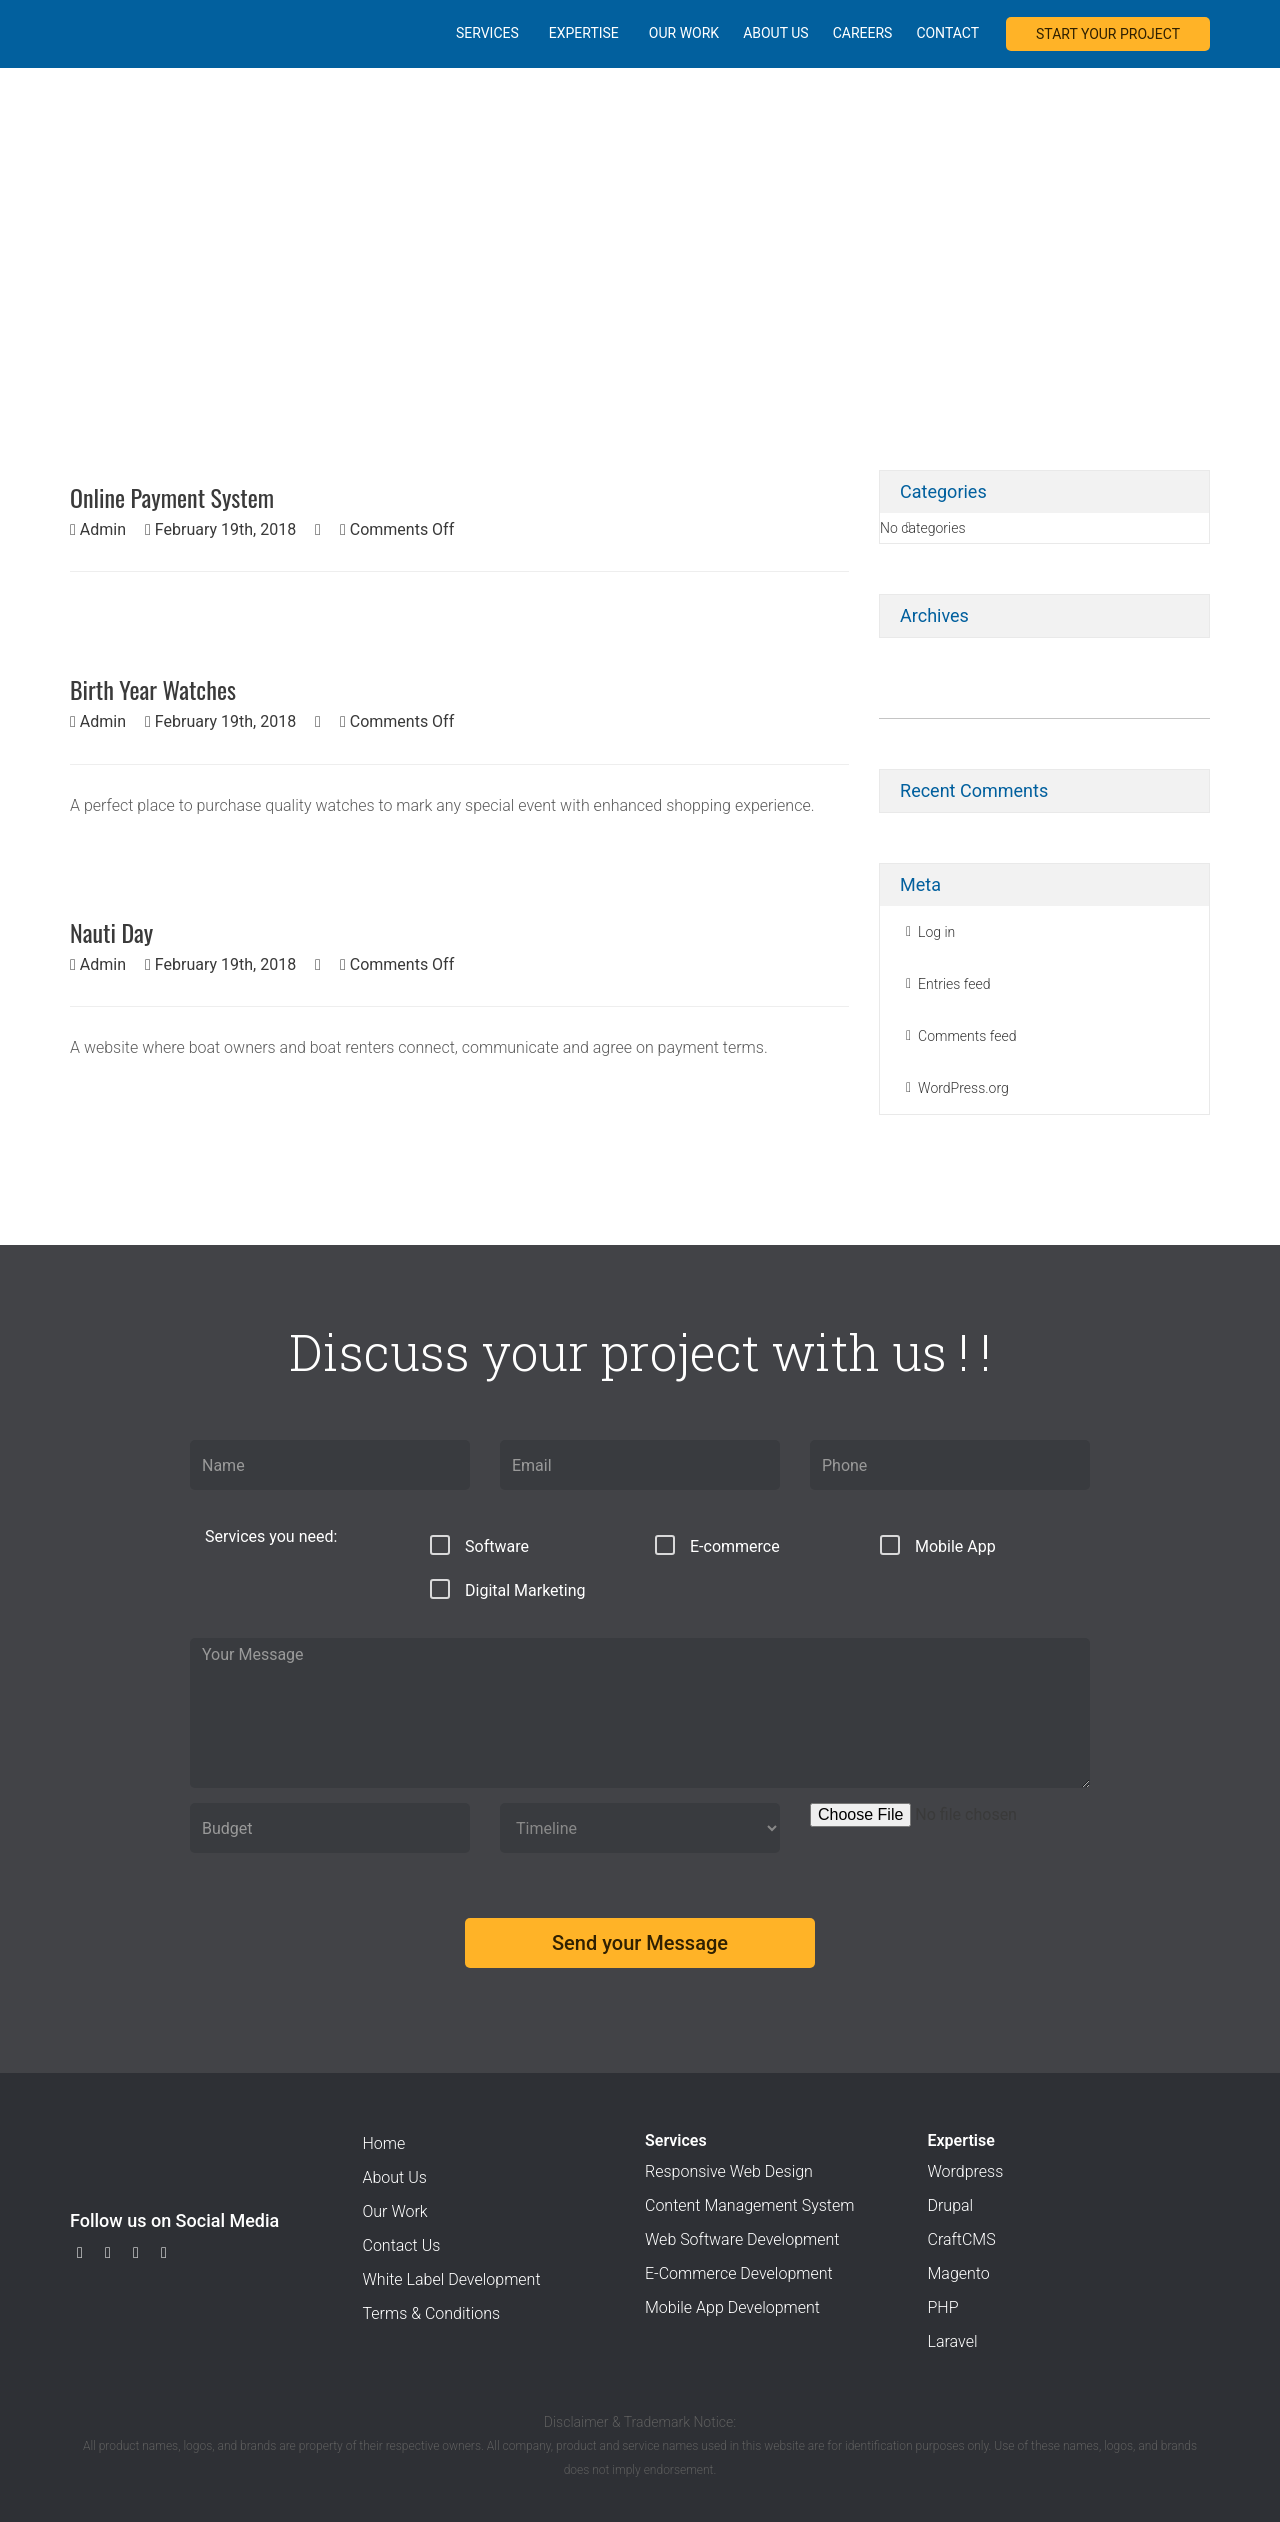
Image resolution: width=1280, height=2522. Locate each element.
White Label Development (452, 2279)
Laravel (953, 2341)
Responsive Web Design (729, 2171)
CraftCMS (962, 2239)
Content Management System (749, 2205)
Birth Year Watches (153, 689)
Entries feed (954, 984)
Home (384, 2143)
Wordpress (966, 2171)
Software (479, 1545)
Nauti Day (111, 932)
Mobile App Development (732, 2307)
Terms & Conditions (432, 2313)
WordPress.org (963, 1088)
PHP (943, 2307)
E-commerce (717, 1545)
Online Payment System (172, 497)
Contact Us (402, 2245)
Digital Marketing (508, 1589)
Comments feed (967, 1036)
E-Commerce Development (739, 2273)
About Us (776, 33)
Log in (936, 932)
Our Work (684, 33)
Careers (863, 33)
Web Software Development (742, 2239)
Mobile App (938, 1545)
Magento (959, 2273)
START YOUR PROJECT (1108, 34)
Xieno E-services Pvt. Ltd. (117, 32)
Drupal (951, 2205)
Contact (947, 33)
